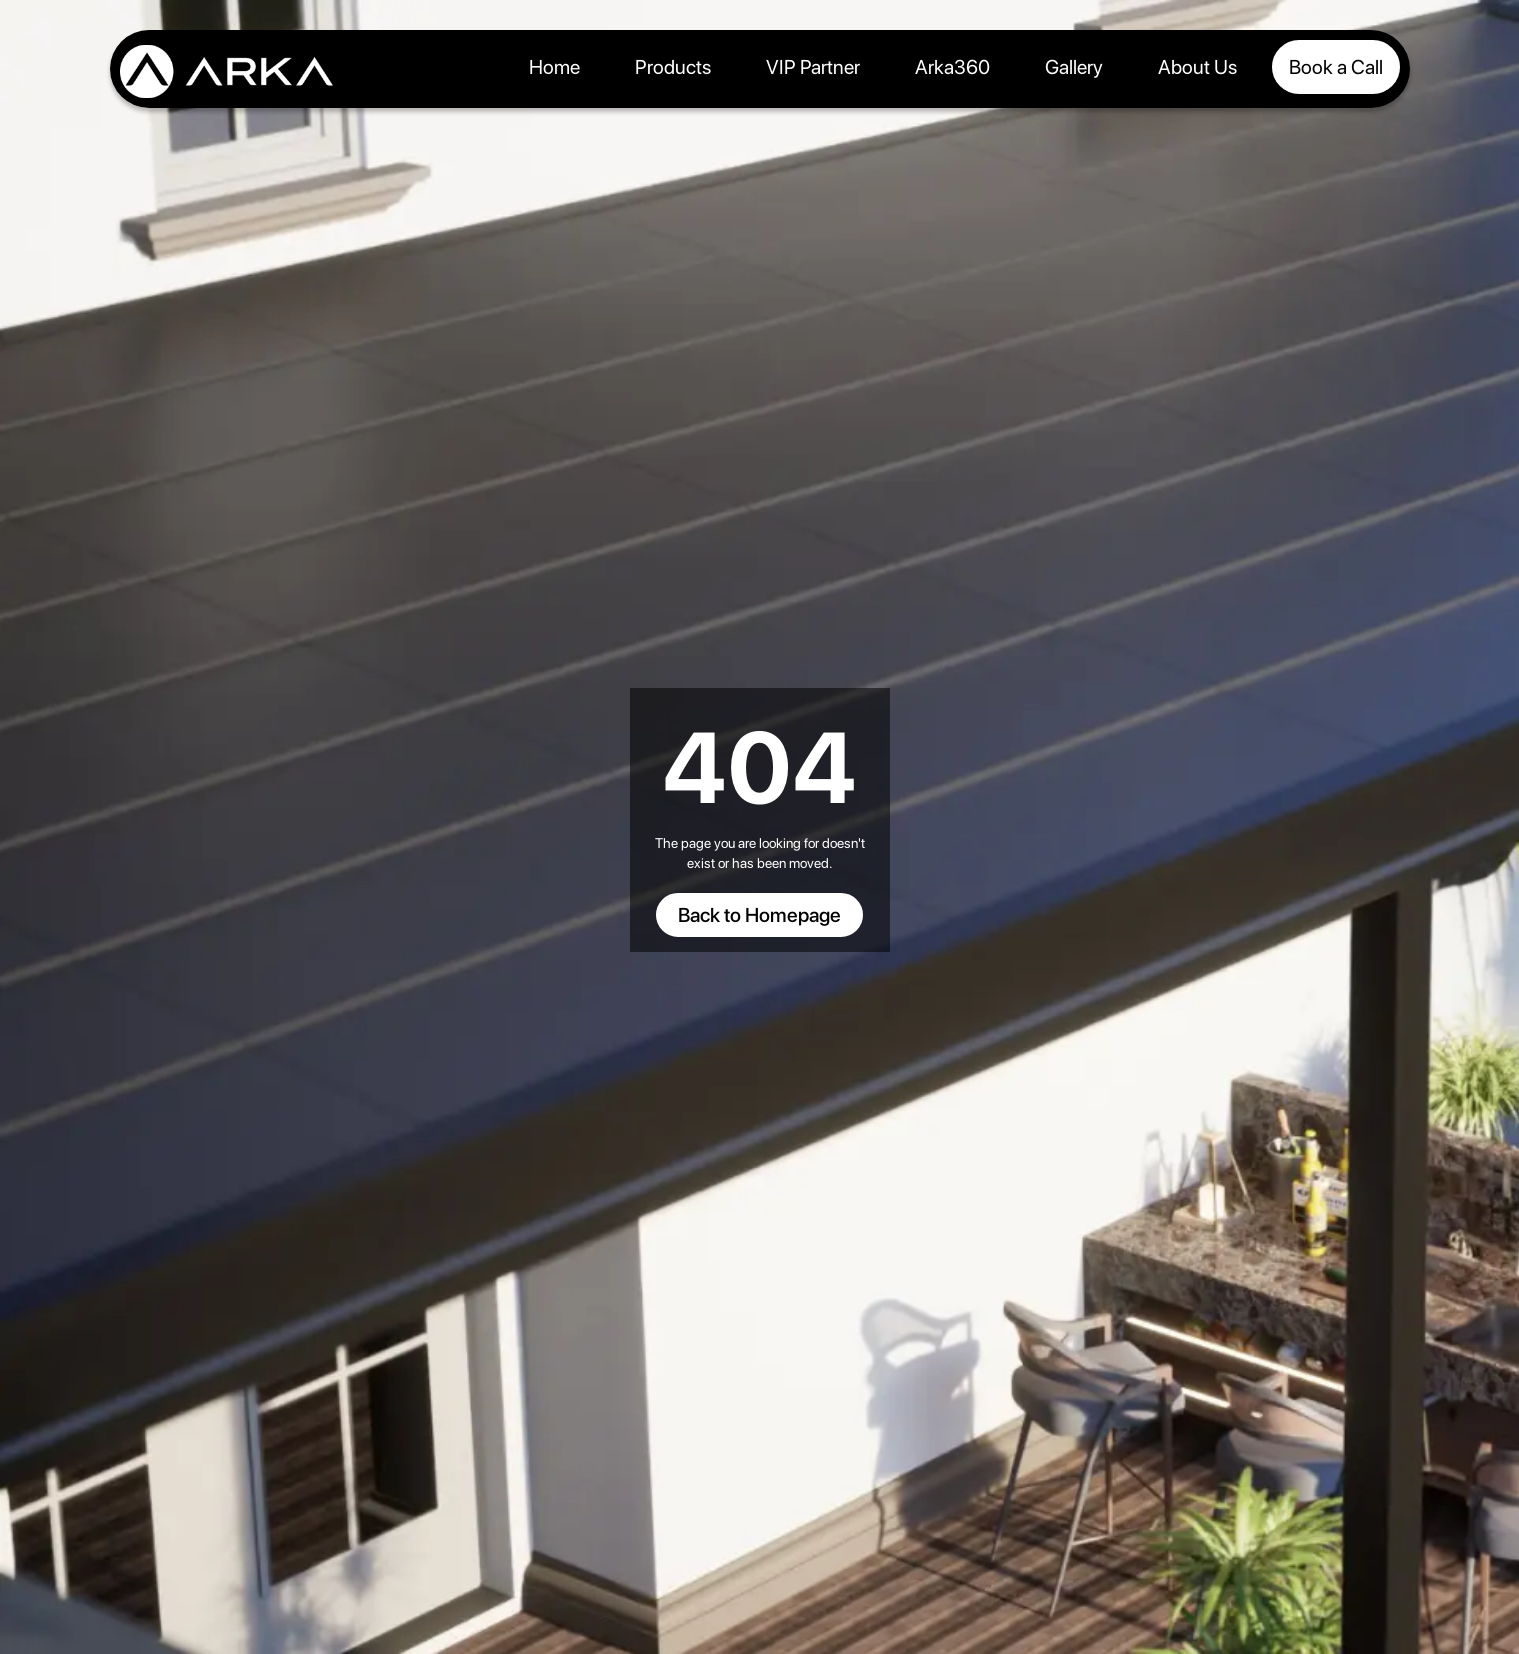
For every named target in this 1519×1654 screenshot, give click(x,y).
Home (554, 67)
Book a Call (1336, 67)
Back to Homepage (759, 915)
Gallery (1074, 67)
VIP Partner (813, 67)
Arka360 (952, 67)
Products (673, 67)
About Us (1197, 67)
